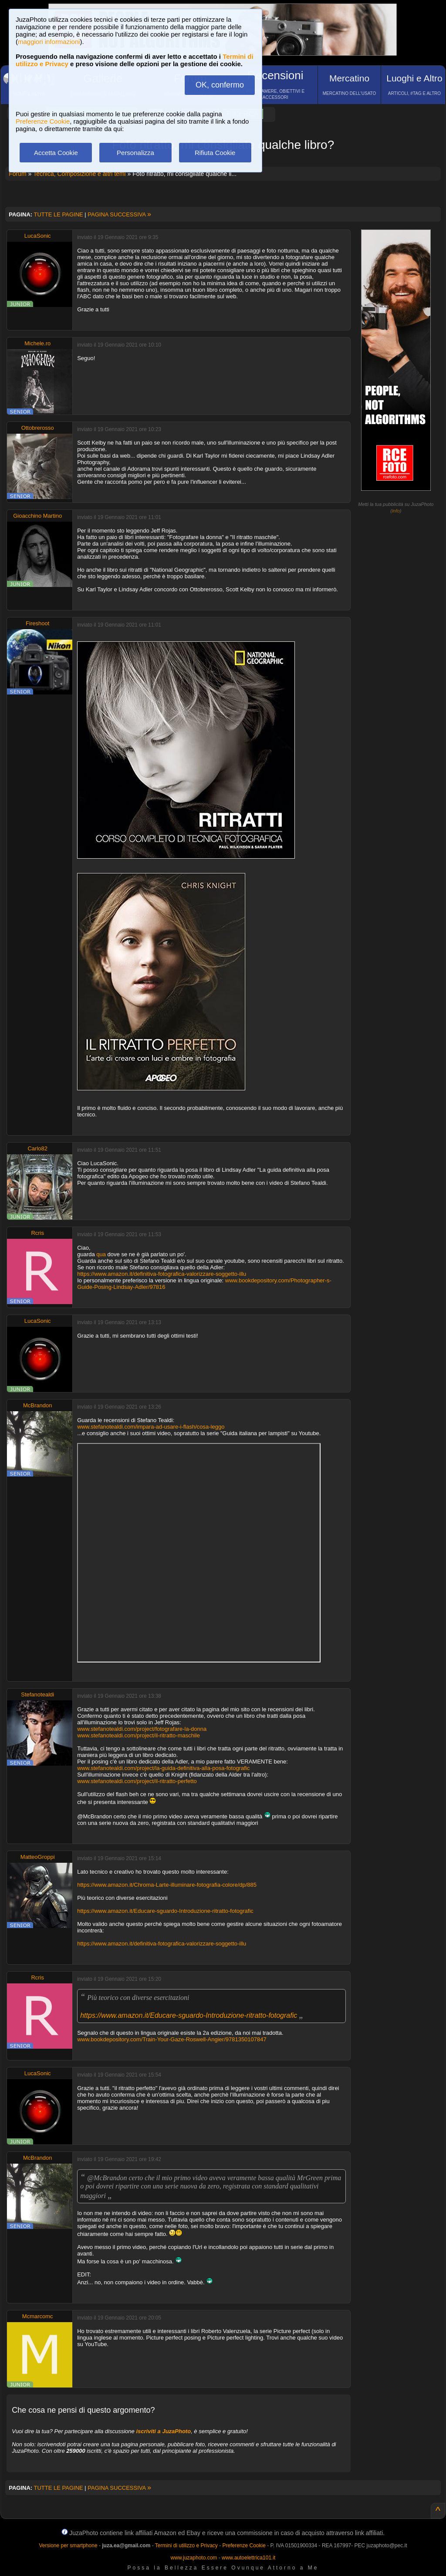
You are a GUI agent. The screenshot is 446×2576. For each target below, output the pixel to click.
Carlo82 (37, 1148)
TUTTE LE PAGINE (58, 214)
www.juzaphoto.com (194, 2558)
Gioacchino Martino (37, 516)
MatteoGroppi (37, 1857)
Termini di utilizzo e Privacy (186, 2545)
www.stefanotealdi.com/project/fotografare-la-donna (141, 1729)
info (396, 510)
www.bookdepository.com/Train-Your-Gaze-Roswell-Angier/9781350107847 (172, 2039)
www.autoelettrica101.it (248, 2558)
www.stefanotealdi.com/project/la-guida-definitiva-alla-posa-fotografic (163, 1768)
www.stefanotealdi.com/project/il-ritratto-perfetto (137, 1781)
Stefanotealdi (37, 1694)
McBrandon (37, 1405)
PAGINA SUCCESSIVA (119, 214)
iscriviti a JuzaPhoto (163, 2431)
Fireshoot (37, 623)
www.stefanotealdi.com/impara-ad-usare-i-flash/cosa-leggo (150, 1426)
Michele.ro (37, 343)
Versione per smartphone (68, 2545)
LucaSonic (37, 236)
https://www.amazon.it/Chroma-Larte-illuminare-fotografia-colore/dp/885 (167, 1884)
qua (101, 1254)
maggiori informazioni (49, 41)
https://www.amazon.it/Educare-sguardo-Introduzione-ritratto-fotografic (165, 1911)
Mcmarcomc (37, 2316)
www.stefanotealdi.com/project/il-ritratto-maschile (138, 1735)
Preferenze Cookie (43, 121)
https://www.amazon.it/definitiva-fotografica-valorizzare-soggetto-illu (161, 1274)
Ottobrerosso (37, 428)
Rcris (37, 1233)
